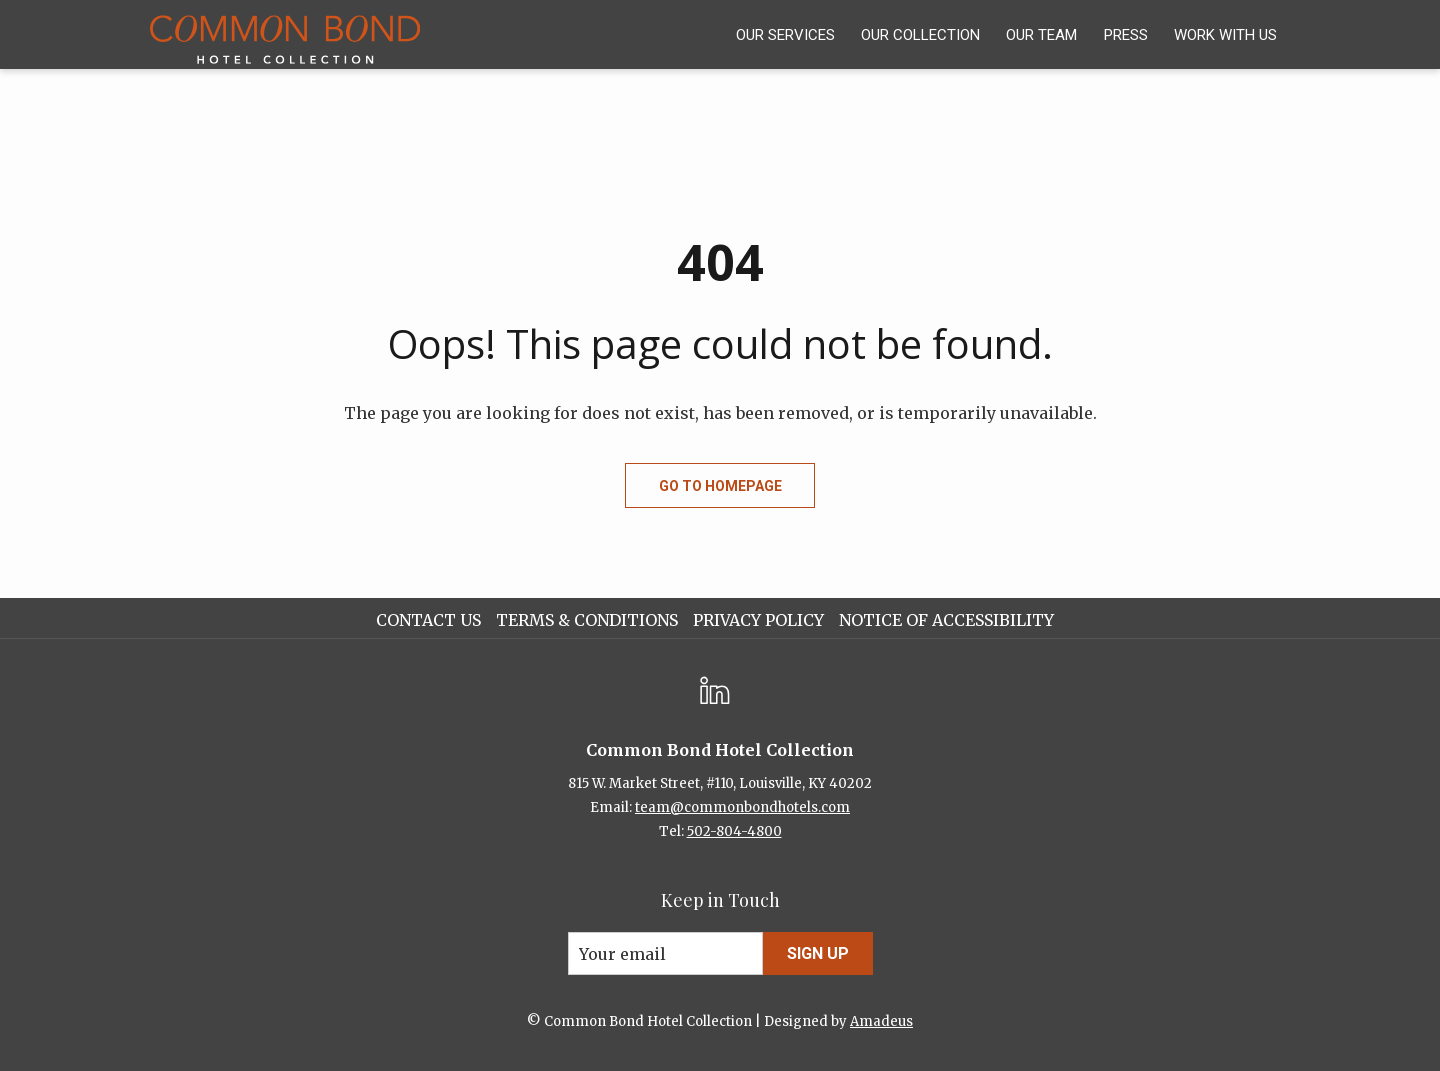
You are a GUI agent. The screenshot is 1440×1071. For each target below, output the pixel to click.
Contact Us (428, 620)
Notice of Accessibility (946, 620)
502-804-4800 (734, 831)
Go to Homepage (720, 486)
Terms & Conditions (587, 620)
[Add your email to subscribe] (665, 953)
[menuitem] (785, 34)
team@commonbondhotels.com (742, 807)
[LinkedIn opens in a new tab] (715, 688)
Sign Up (818, 953)
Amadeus (881, 1021)
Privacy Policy (758, 620)
